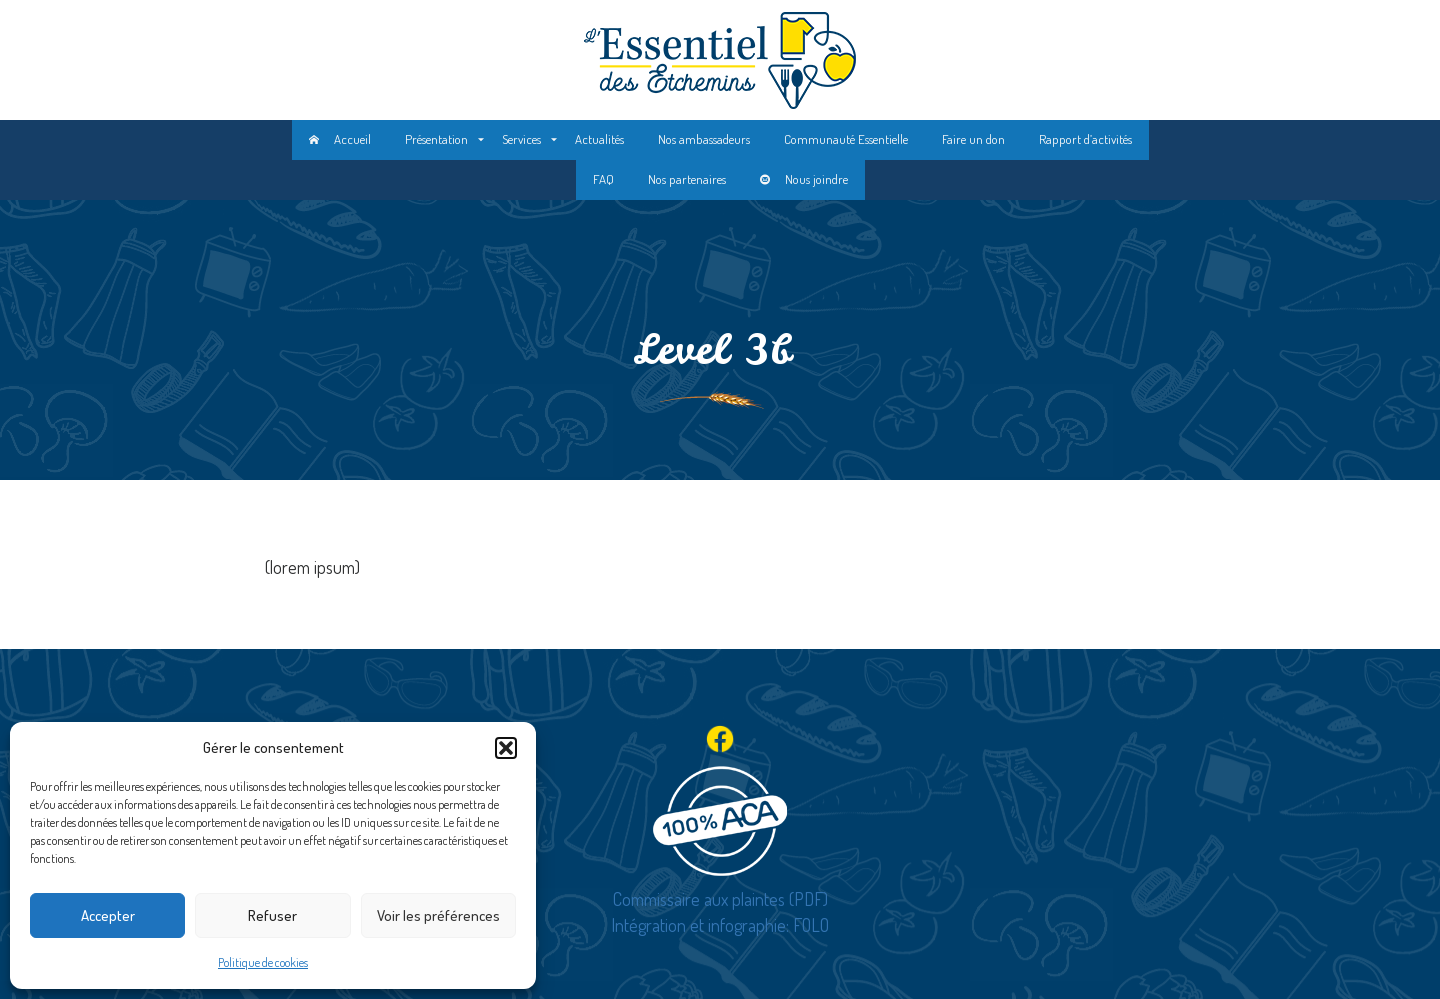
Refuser (272, 915)
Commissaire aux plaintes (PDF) (720, 899)
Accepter (108, 915)
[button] (506, 748)
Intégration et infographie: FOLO (720, 925)
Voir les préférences (438, 915)
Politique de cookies (263, 962)
